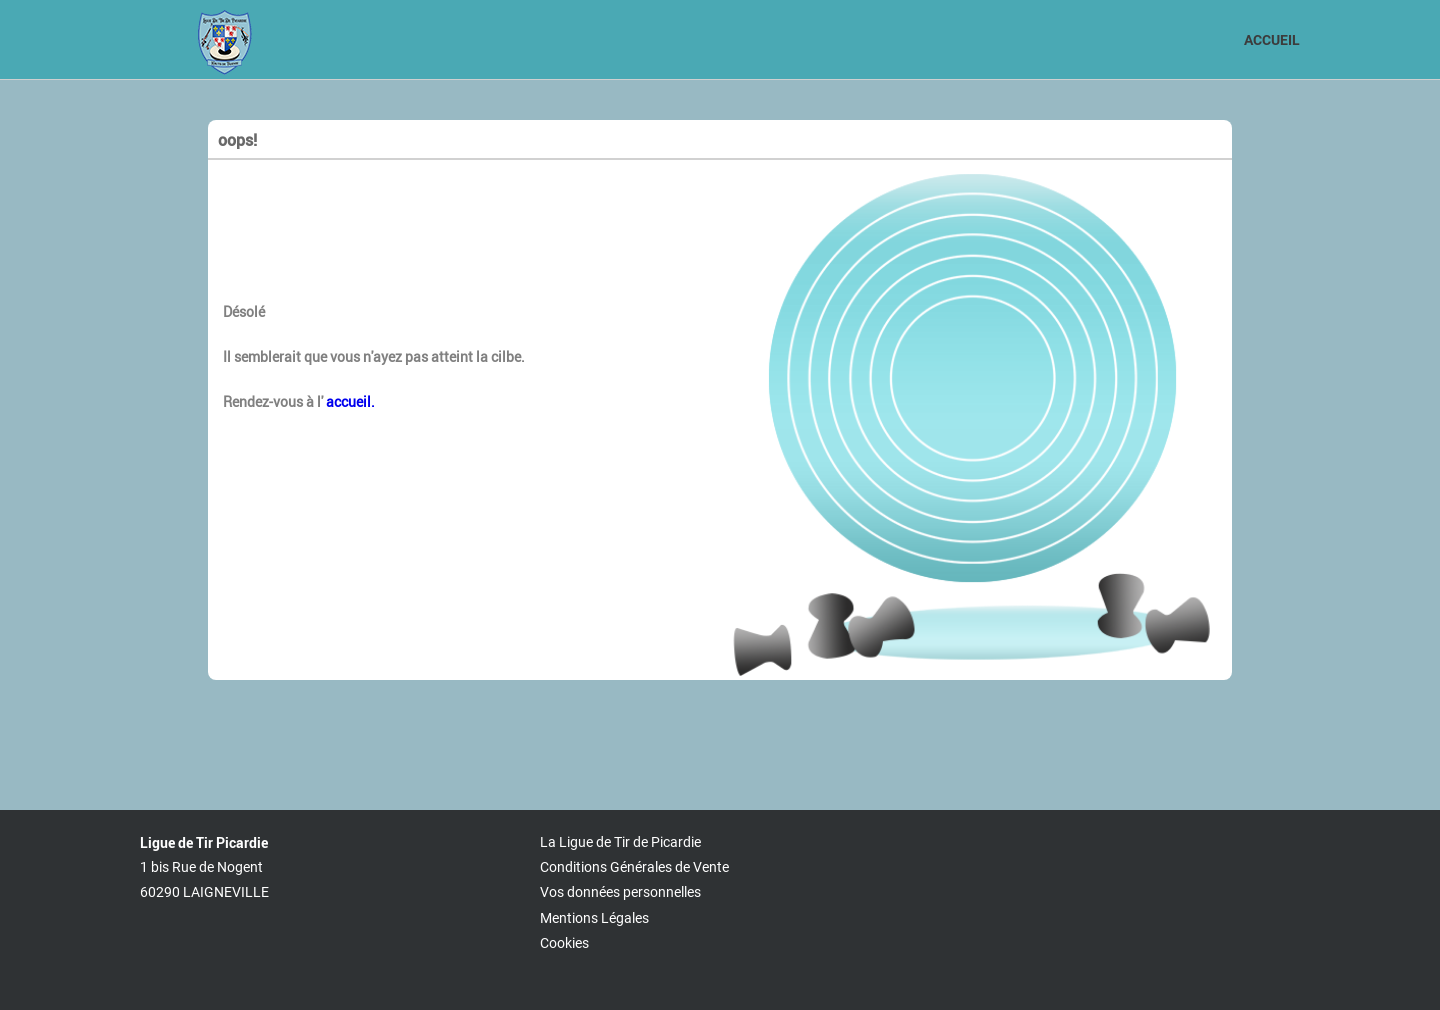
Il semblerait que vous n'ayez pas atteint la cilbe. (374, 356)
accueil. (349, 401)
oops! (237, 140)
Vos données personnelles (620, 892)
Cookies (564, 943)
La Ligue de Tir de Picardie (620, 842)
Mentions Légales (594, 918)
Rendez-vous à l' (299, 401)
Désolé (244, 311)
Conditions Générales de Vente (634, 867)
